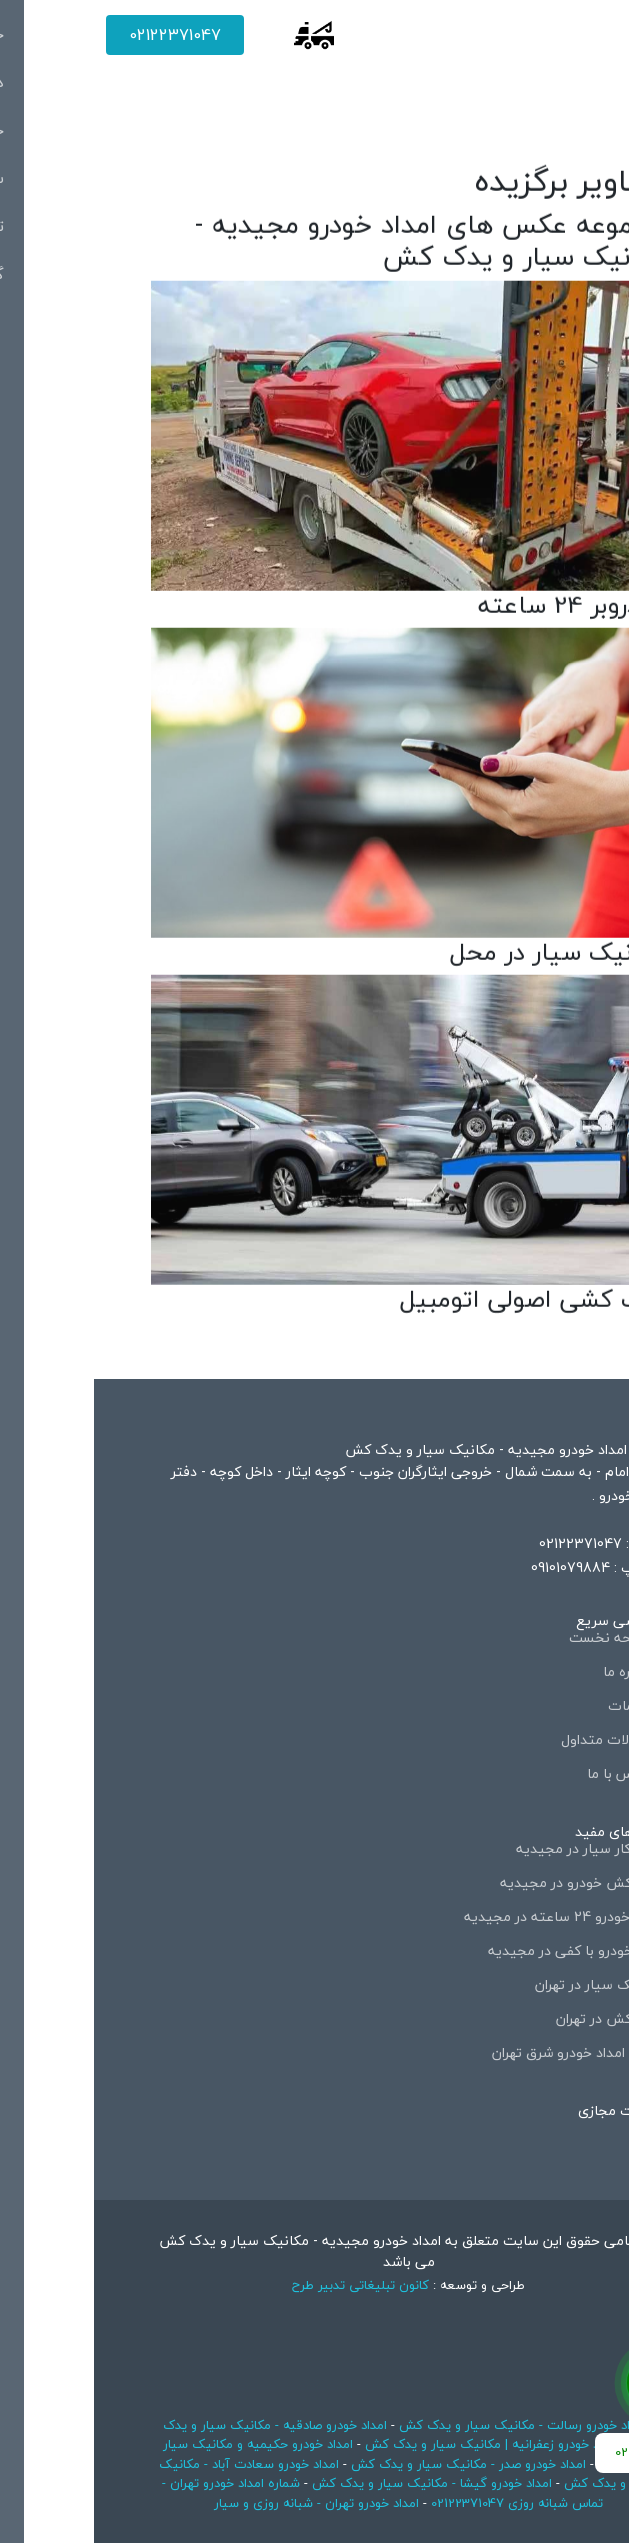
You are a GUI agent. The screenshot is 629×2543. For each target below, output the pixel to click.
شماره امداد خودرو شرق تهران (483, 2053)
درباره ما (533, 1672)
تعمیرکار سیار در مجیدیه (495, 1849)
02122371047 (81, 35)
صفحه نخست (516, 1638)
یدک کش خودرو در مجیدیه (487, 1883)
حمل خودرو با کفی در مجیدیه (481, 1951)
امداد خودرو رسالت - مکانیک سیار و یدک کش (429, 2425)
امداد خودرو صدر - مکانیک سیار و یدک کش (374, 2464)
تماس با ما (525, 1774)
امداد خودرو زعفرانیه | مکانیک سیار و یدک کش (398, 2444)
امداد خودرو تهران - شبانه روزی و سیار (222, 2503)
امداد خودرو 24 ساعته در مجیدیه (469, 1917)
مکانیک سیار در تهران (505, 1985)
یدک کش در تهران (515, 2019)
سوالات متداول (512, 1740)
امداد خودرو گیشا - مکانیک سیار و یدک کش (338, 2483)
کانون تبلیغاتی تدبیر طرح (266, 2285)
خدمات (535, 1706)
